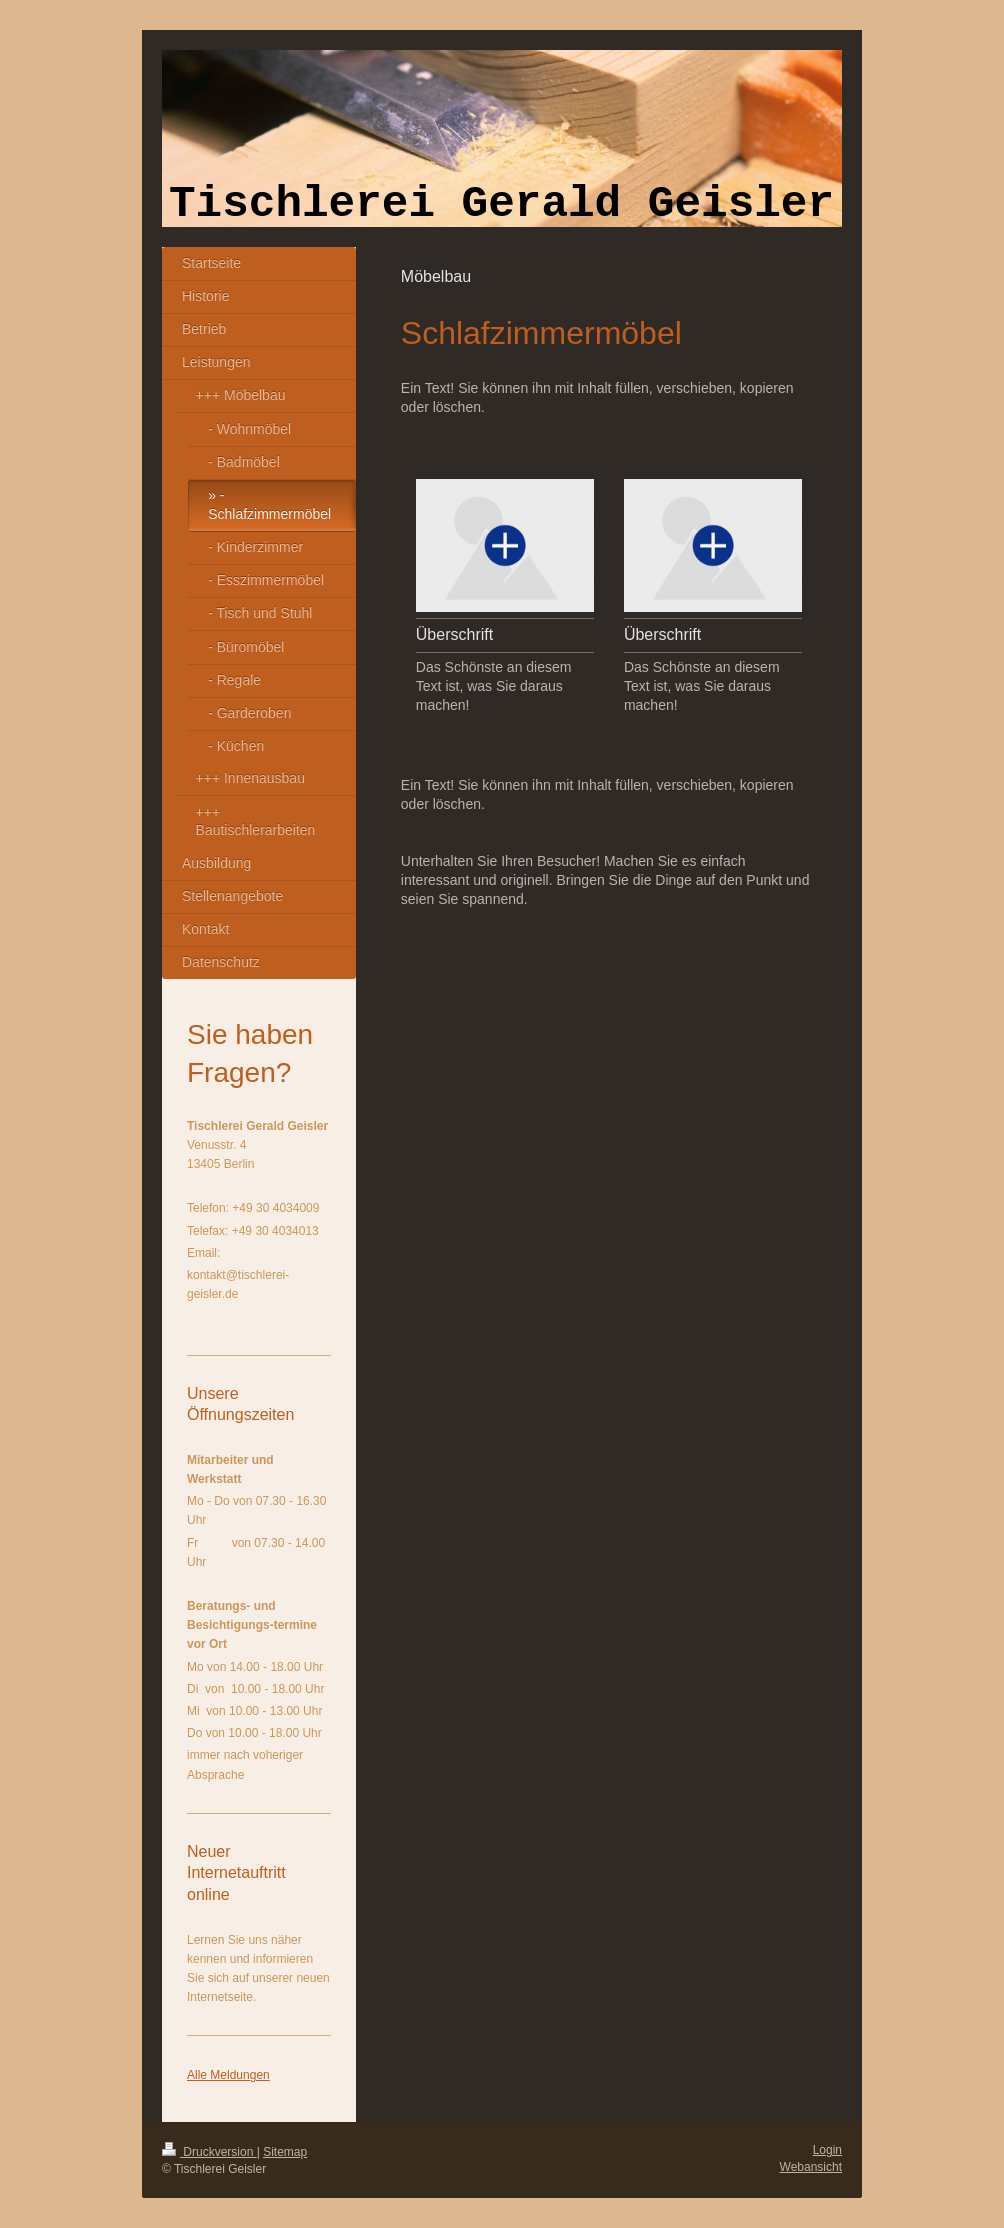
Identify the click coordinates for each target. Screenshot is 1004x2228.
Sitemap (285, 2152)
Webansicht (811, 2167)
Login (827, 2150)
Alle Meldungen (228, 2075)
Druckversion (209, 2152)
